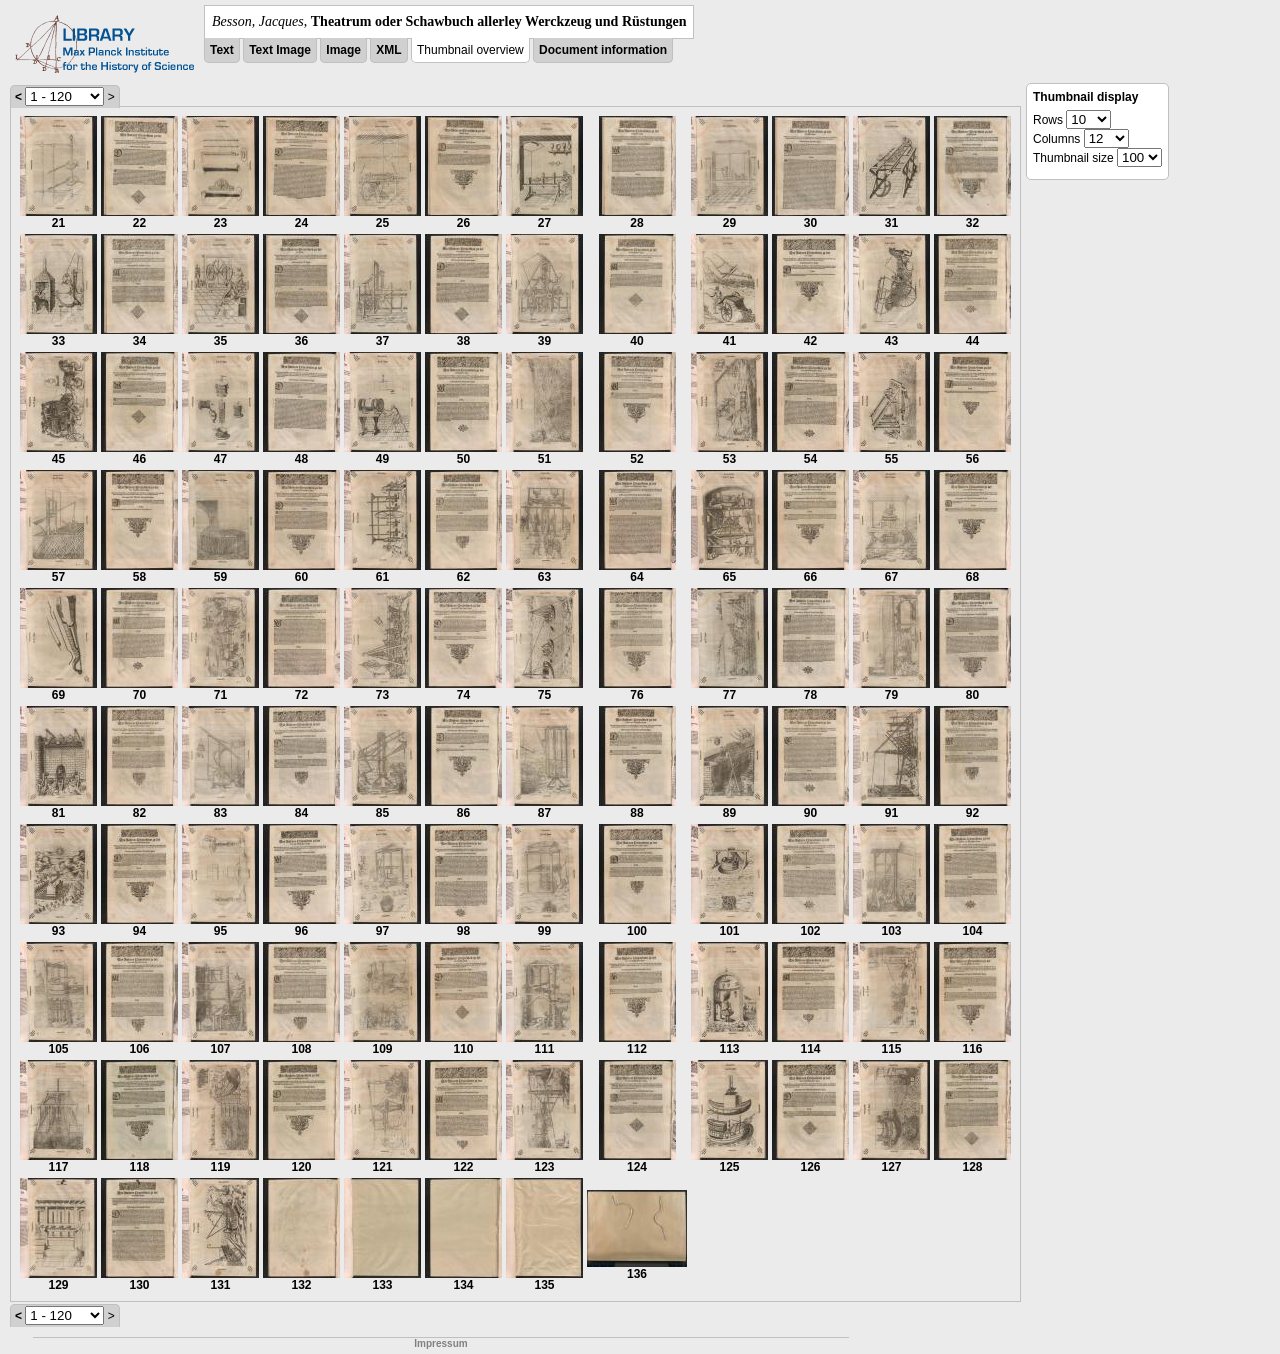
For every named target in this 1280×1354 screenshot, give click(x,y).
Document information (603, 50)
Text (222, 50)
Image (343, 50)
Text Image (280, 50)
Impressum (440, 1343)
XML (388, 50)
